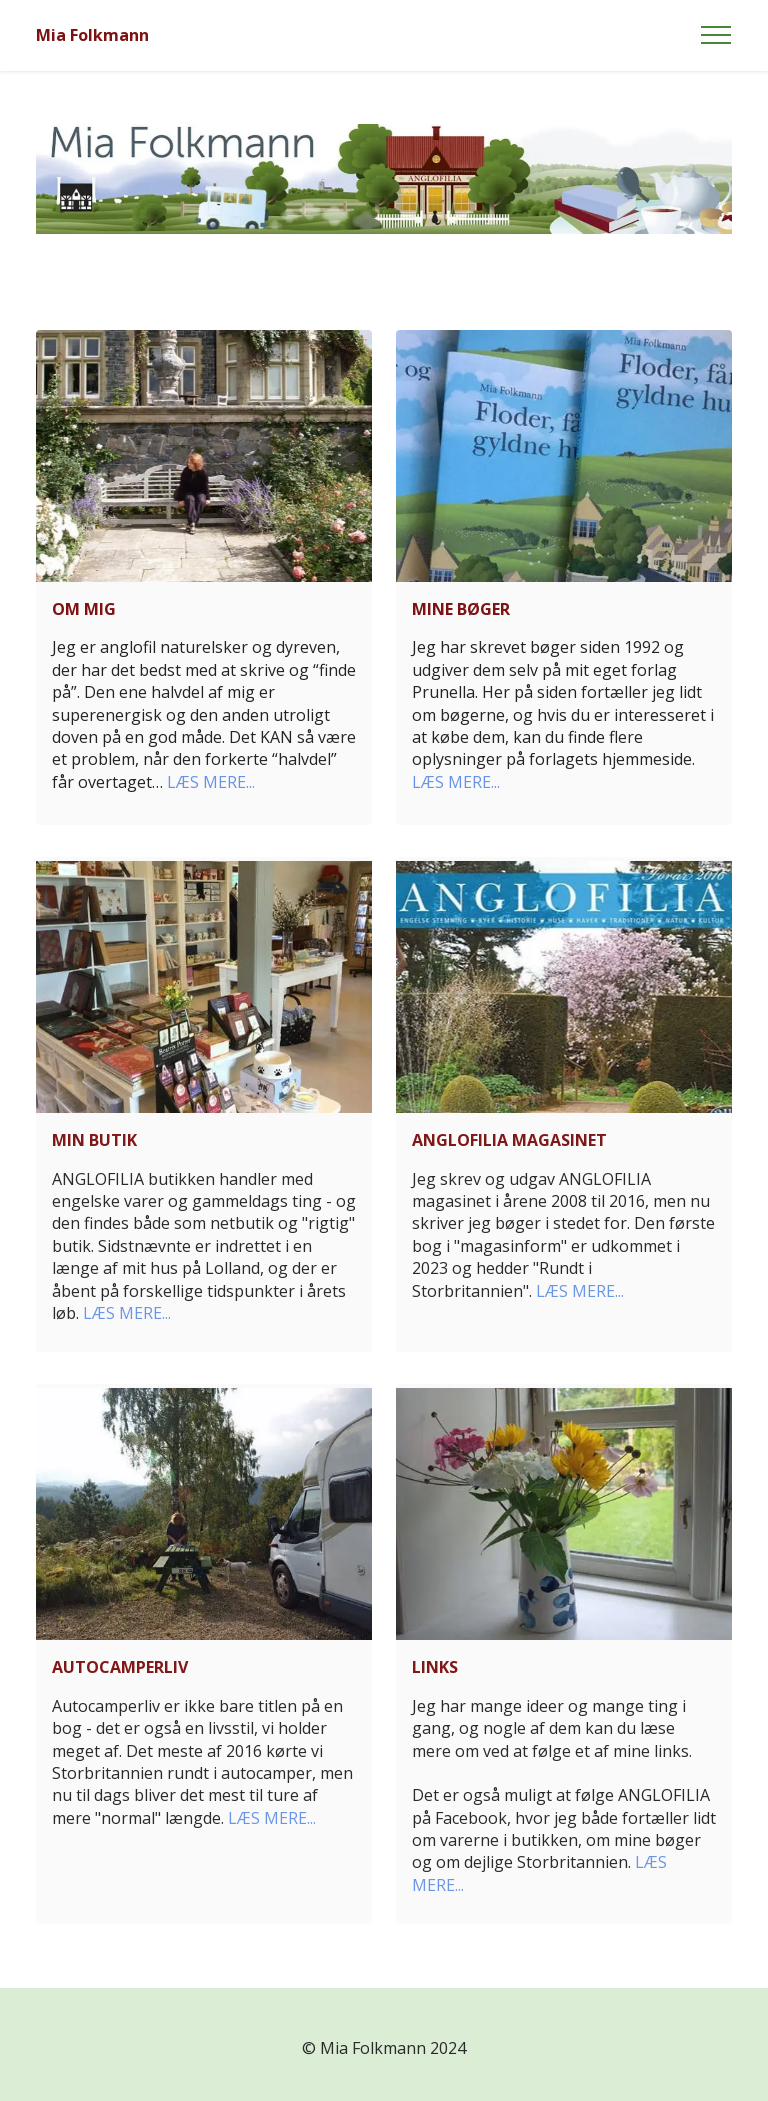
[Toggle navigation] (716, 35)
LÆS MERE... (211, 782)
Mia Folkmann (92, 35)
